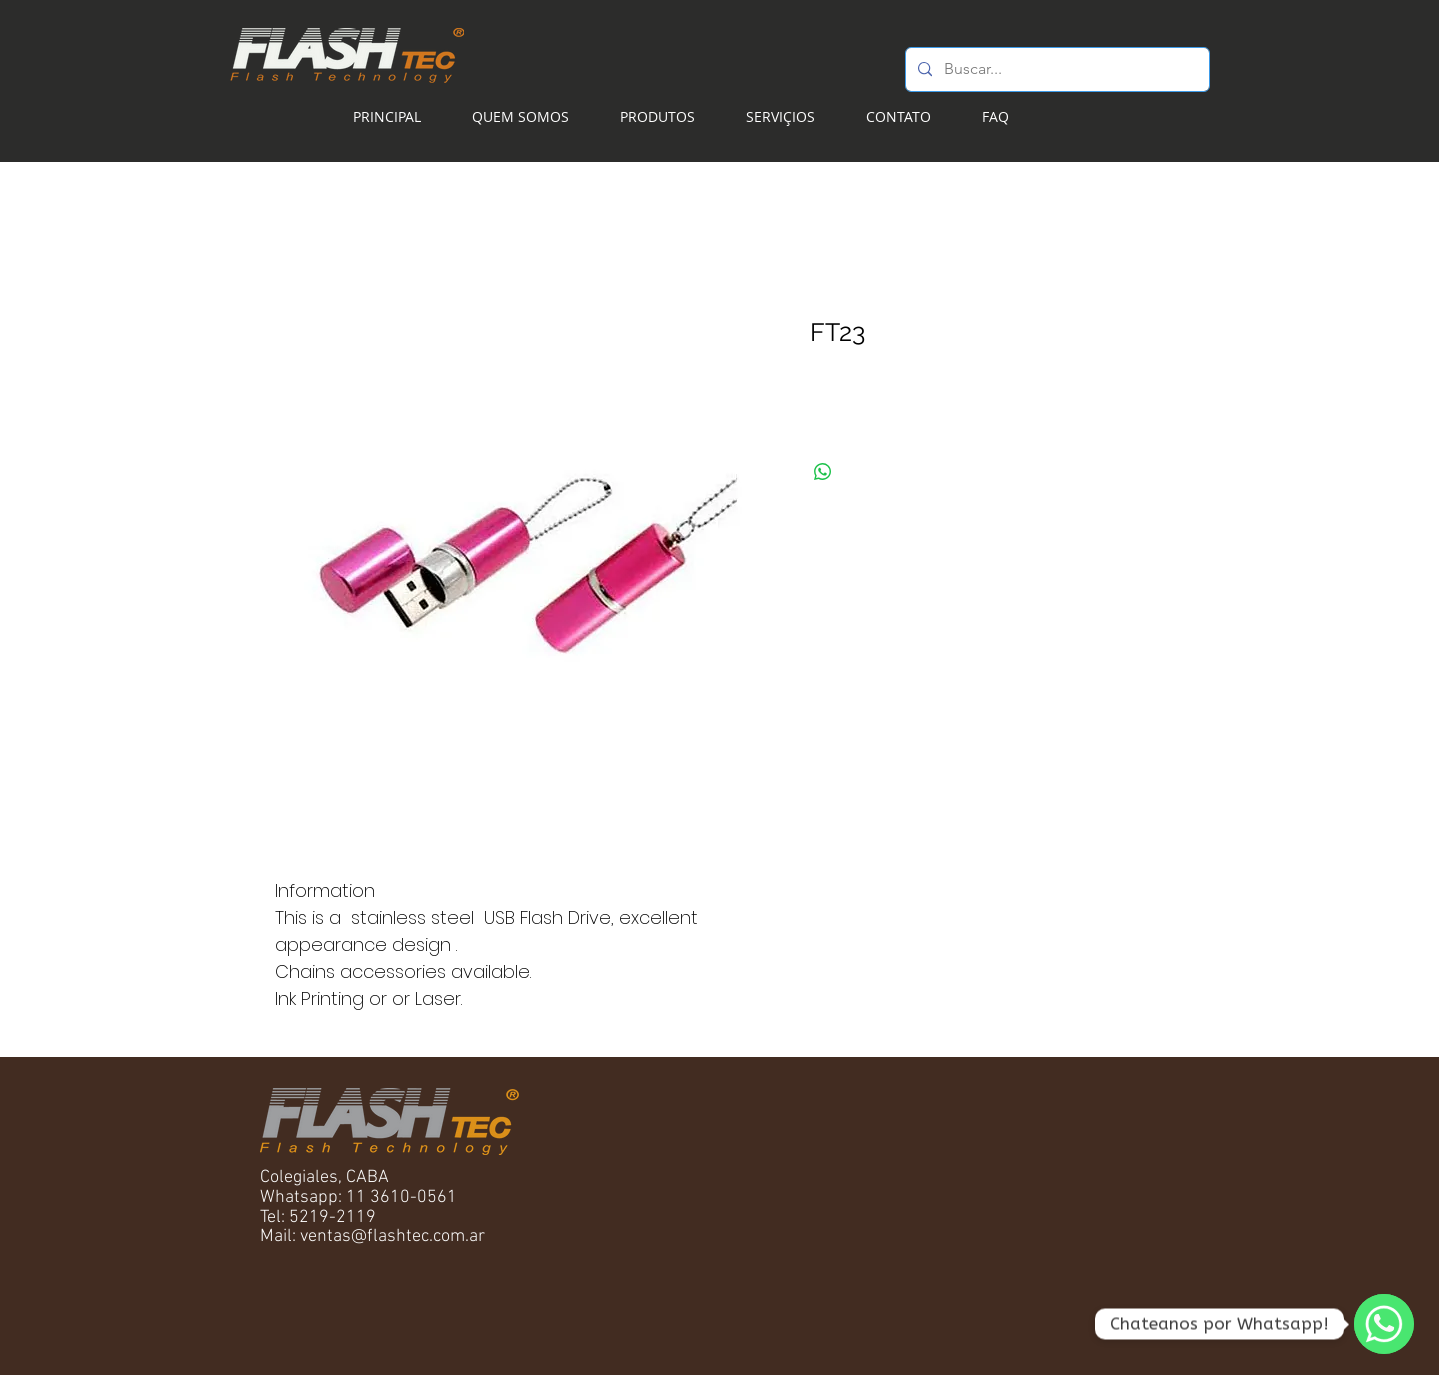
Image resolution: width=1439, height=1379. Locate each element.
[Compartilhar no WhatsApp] (823, 472)
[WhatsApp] (1384, 1324)
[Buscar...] (1055, 69)
